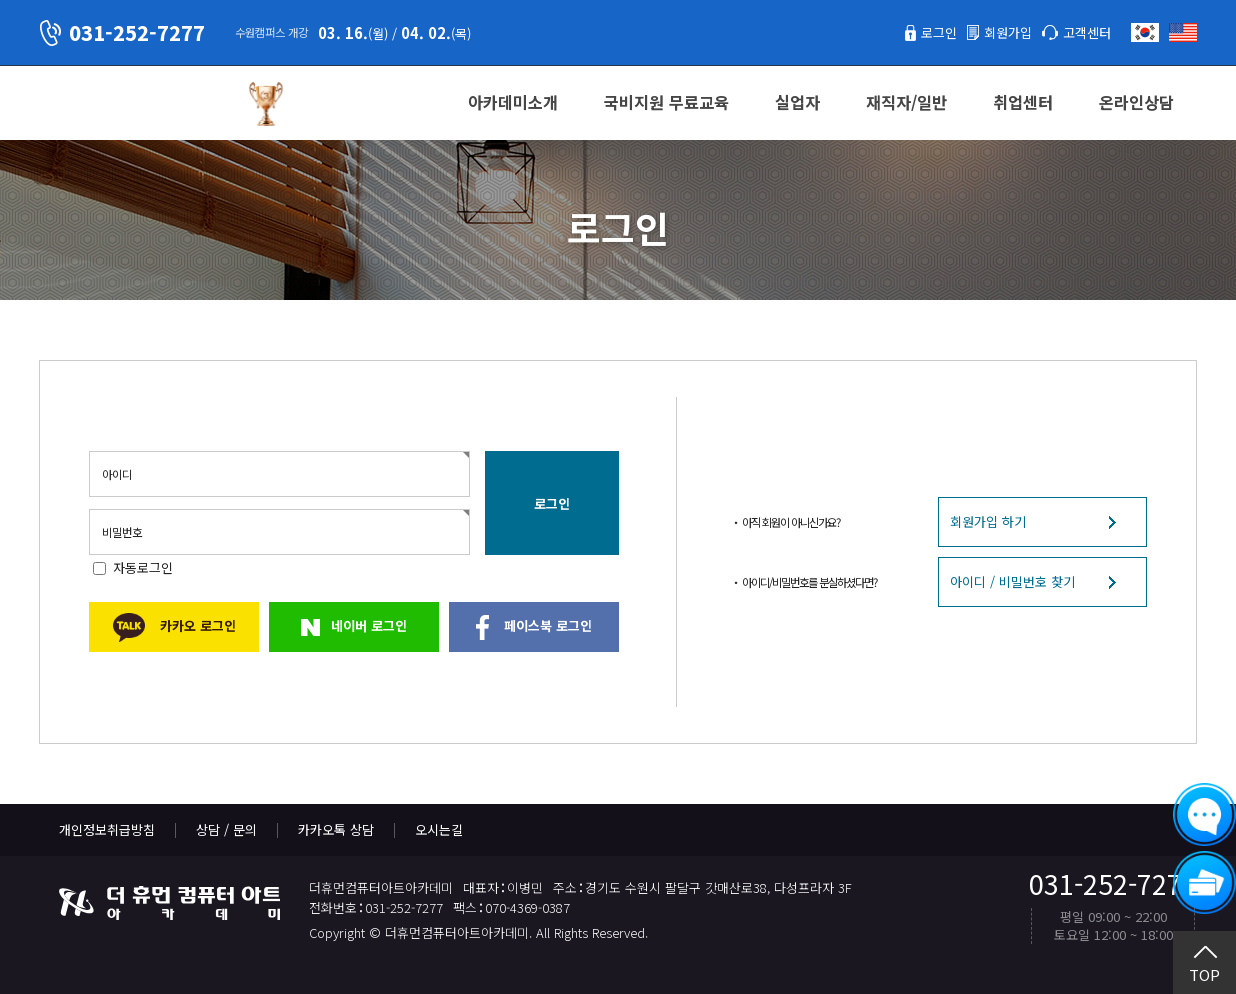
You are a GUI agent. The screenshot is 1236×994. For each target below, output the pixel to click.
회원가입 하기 (988, 521)
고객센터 (1087, 32)
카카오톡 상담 (336, 829)
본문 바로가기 (0, 0)
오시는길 (439, 829)
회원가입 (1008, 32)
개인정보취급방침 (107, 829)
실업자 (797, 102)
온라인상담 (1136, 102)
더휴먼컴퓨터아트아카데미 (134, 104)
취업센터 (1023, 102)
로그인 (939, 32)
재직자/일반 (906, 102)
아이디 (117, 474)
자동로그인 (143, 567)
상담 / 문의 (226, 829)
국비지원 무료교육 (666, 102)
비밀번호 (122, 532)
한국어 (1145, 32)
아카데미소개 (513, 102)
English (1183, 32)
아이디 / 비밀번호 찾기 (1012, 581)
